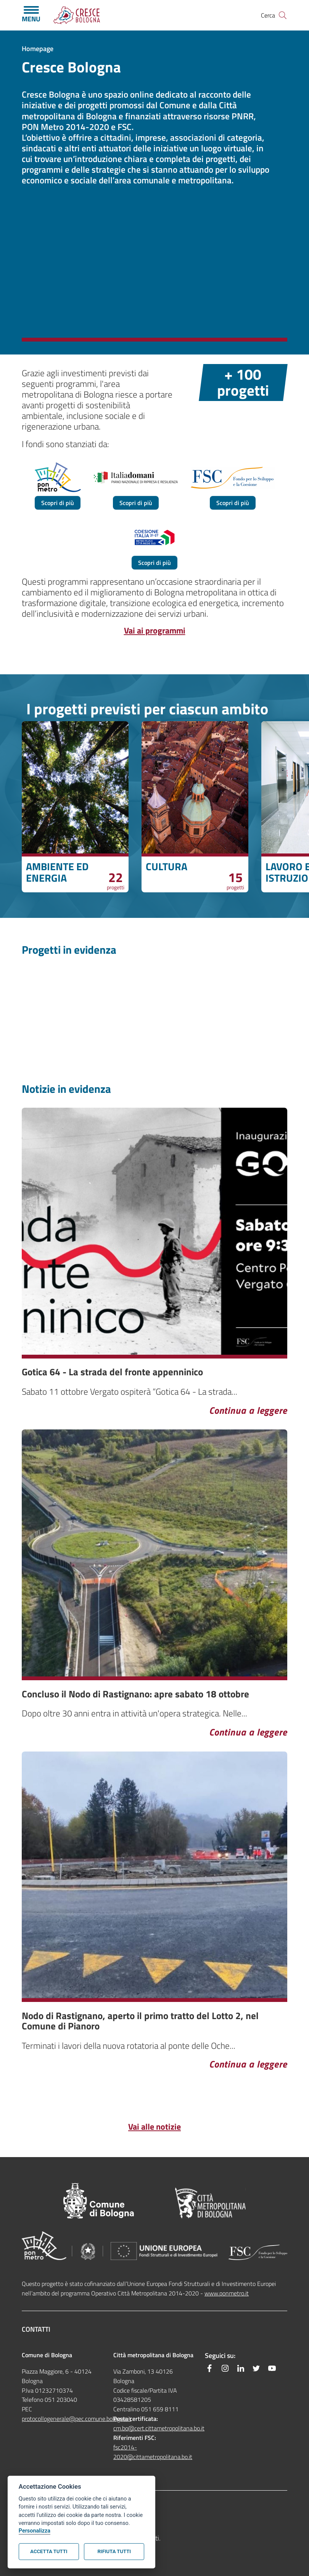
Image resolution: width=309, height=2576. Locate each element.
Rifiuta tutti (114, 2551)
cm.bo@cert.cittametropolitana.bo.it (158, 2428)
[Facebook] (209, 2368)
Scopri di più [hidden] (57, 502)
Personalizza (34, 2531)
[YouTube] (272, 2368)
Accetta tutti (48, 2551)
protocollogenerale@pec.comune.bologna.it (76, 2418)
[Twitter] (256, 2368)
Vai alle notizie (154, 2126)
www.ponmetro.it (226, 2293)
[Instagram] (225, 2368)
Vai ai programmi (154, 630)
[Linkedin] (240, 2368)
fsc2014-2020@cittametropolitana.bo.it (152, 2452)
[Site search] (282, 15)
